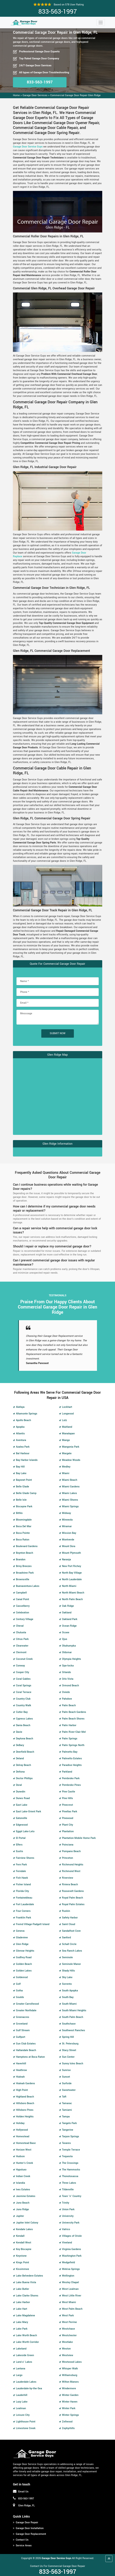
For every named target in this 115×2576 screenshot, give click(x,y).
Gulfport (20, 2037)
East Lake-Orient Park (28, 1811)
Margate (67, 1453)
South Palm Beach (72, 2017)
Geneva (20, 1931)
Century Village (24, 1619)
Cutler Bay (22, 1712)
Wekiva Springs (71, 2269)
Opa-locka (68, 1665)
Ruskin (66, 1911)
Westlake (67, 2342)
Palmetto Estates (72, 1758)
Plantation (68, 1831)
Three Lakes (69, 2183)
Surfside (67, 2083)
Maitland (67, 1427)
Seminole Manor (71, 1964)
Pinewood (67, 1818)
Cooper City (22, 1672)
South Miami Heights (74, 2010)
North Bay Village (72, 1573)
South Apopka (70, 1990)
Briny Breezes (24, 1566)
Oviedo (66, 1692)
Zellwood (67, 2421)
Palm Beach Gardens (74, 1712)
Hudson (20, 2156)
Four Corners (23, 1911)
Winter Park (68, 2408)
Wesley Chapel (70, 2282)
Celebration (22, 1612)
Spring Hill (68, 2037)
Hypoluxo (21, 2169)
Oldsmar (67, 1652)
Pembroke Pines (71, 1785)
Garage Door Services (35, 95)
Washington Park (72, 2256)
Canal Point (22, 1599)
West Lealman (70, 2289)
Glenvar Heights (25, 1951)
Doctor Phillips (24, 1778)
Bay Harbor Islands (27, 1460)
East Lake (21, 1805)
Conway (20, 1665)
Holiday (20, 2123)
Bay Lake (21, 1473)
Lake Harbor (23, 2302)
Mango (66, 1440)
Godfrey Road (24, 1957)
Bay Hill (20, 1467)
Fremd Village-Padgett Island (32, 1924)
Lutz (64, 1420)
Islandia (20, 2183)
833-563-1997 (57, 11)
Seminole (67, 1957)
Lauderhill (21, 2395)
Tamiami (67, 2110)
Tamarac (67, 2103)
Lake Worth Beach (26, 2335)
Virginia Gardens (71, 2249)
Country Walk (23, 1705)
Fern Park (21, 1864)
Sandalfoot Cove (71, 1931)
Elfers (19, 1845)
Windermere (69, 2388)
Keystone (21, 2256)
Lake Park (21, 2329)
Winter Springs (70, 2415)
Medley (66, 1467)
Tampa (66, 2116)
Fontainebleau (24, 1898)
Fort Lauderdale (25, 1904)
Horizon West (23, 2150)
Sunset (66, 2077)
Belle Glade (22, 1486)
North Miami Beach (73, 1593)
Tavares (66, 2143)
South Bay (68, 1997)
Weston (66, 2349)
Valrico (66, 2229)
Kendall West (23, 2242)
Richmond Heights (72, 1864)
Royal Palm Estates (73, 1904)
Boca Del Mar (23, 1526)
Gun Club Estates (26, 2043)
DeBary (20, 1745)
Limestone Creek (26, 2428)
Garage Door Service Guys (28, 147)
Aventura (21, 1440)
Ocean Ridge (69, 1626)
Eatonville (21, 1818)
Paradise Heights (72, 1765)
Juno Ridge (22, 2209)
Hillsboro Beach (25, 2103)
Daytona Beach (24, 1738)
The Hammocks (71, 2169)
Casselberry (23, 1606)
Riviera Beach (70, 1884)
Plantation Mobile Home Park (79, 1838)
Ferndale (21, 1871)
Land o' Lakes (24, 2362)
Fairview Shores (25, 1858)
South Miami (69, 2004)
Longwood (68, 1413)
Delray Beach (23, 1765)
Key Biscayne (23, 2249)
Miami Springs (70, 1506)
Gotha (19, 1990)
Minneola (67, 1520)
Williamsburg (69, 2375)
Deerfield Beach (25, 1752)
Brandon (20, 1559)
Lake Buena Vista (26, 2282)
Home (16, 95)
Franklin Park (23, 1917)
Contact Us (22, 2540)
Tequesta (67, 2156)
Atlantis (20, 1433)
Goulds (20, 1997)
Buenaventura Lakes (27, 1586)
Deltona (20, 1772)
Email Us (23, 2491)
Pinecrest (67, 1805)
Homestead (22, 2136)
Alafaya (20, 1407)
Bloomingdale (24, 1520)
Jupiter (20, 2216)
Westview (67, 2355)
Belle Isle (21, 1500)
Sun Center (68, 2057)
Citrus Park (22, 1639)
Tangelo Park (69, 2123)
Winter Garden (70, 2395)
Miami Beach (69, 1480)
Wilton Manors (70, 2382)
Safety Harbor (70, 1917)
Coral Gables (23, 1679)
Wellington (68, 2276)
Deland (20, 1758)
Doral (19, 1785)
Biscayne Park (24, 1506)
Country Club (23, 1699)
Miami (65, 1473)
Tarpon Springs (70, 2136)
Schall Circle (69, 1944)
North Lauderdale (72, 1579)
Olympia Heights (71, 1659)
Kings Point (22, 2262)
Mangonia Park (70, 1447)
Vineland (67, 2242)
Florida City (22, 1891)
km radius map (57, 1096)
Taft (64, 2097)
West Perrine (69, 2322)
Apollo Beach (23, 1420)
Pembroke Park (71, 1778)
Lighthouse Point (25, 2421)
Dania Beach (23, 1725)
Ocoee (65, 1632)
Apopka (20, 1427)
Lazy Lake (21, 2402)
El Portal (21, 1838)
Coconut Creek (24, 1659)
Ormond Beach (70, 1685)
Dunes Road (23, 1798)
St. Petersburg (70, 2043)
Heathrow (21, 2070)
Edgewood (22, 1825)
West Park (68, 2315)
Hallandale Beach (26, 2050)
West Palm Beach (72, 2309)
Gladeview (22, 1937)
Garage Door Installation (30, 2528)
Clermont (21, 1652)
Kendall (20, 2236)
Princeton (67, 1858)
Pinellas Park (69, 1811)
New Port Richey (71, 1566)
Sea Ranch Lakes (72, 1951)
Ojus (64, 1639)
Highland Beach (25, 2097)
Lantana (20, 2368)
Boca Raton (22, 1539)
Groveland (21, 2024)
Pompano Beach (71, 1851)
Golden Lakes (24, 1971)
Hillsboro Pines (24, 2110)
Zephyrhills (68, 2428)
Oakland (66, 1612)
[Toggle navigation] (100, 22)
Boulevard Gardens (27, 1546)
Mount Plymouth (71, 1553)
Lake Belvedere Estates (29, 2276)
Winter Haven (69, 2402)
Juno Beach (22, 2203)
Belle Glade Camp (26, 1493)
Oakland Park (69, 1619)
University (68, 2216)
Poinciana (67, 1845)
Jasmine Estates (25, 2196)
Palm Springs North (73, 1745)
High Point (22, 2090)
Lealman (21, 2408)
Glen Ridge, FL (26, 2505)
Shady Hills (68, 1971)
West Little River (71, 2295)
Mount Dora (68, 1546)
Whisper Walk (70, 2368)
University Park (70, 2223)
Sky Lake (67, 1977)
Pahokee (67, 1699)
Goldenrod (22, 1977)
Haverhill (21, 2063)
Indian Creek (23, 2176)
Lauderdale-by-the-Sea (29, 2388)
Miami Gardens (71, 1486)
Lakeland (21, 2349)
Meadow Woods (71, 1460)
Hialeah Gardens (25, 2083)
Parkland (67, 1772)
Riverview (67, 1878)
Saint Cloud (68, 1924)
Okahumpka (69, 1646)
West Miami (69, 2302)
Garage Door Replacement (31, 2534)
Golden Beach (24, 1964)
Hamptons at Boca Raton (30, 2057)
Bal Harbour (22, 1453)
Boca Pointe (23, 1533)
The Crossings (70, 2163)
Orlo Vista (67, 1679)
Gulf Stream (23, 2030)
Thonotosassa (70, 2176)
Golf (18, 1984)
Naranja (66, 1559)
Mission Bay (69, 1533)
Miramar (67, 1526)
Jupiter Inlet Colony (27, 2223)
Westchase (68, 2329)
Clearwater (22, 1646)
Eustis (19, 1851)
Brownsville (22, 1579)
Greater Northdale (26, 2010)
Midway (66, 1513)
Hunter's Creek (24, 2163)
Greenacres (22, 2017)
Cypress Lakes (24, 1719)
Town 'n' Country (71, 2196)
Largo (19, 2375)
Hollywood (22, 2130)
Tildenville (68, 2189)
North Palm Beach (72, 1599)
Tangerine (67, 2130)
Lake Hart (21, 2309)
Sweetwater (69, 2090)
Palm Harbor (69, 1725)
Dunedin (20, 1791)
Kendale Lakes (24, 2229)
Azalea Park (23, 1447)
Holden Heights (25, 2116)
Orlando (66, 1672)
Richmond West (71, 1871)
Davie (19, 1732)
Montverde (68, 1539)
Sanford (66, 1937)
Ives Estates (23, 2189)
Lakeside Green (25, 2355)
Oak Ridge (68, 1606)
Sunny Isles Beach (72, 2063)
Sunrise (66, 2070)
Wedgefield (68, 2262)
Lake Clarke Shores (27, 2295)
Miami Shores (70, 1500)
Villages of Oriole (72, 2236)
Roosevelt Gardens (73, 1891)
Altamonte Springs (26, 1413)
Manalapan (68, 1433)
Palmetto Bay (69, 1752)
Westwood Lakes (72, 2362)
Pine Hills (67, 1798)
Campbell (21, 1593)
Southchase (69, 2024)
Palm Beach (69, 1705)
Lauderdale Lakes (26, 2382)
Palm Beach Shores (73, 1719)
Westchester (69, 2335)
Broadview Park (25, 1573)
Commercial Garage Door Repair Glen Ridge (75, 95)
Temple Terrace (71, 2150)
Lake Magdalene (25, 2315)
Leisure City (23, 2415)
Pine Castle (68, 1791)
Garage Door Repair (27, 2522)
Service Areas (24, 2545)
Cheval (20, 1626)
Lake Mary (22, 2322)
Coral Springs (23, 1685)
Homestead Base (26, 2143)
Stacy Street (69, 2050)
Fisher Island (23, 1884)
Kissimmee (22, 2269)
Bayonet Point (24, 1480)
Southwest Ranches (73, 2030)
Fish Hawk (22, 1878)
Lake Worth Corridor (27, 2342)
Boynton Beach (24, 1553)
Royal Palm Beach (72, 1898)
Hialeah (20, 2077)
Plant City (67, 1825)
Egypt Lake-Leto (25, 1831)
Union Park (68, 2209)
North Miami (69, 1586)
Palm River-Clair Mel (74, 1732)
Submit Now (57, 1033)
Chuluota (21, 1632)
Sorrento (67, 1984)
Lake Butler (22, 2289)
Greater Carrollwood (27, 2004)
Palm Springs (69, 1738)
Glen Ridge (22, 1944)
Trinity (65, 2203)
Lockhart (67, 1407)
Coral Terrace (23, 1692)
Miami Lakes (69, 1493)
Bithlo (19, 1513)
